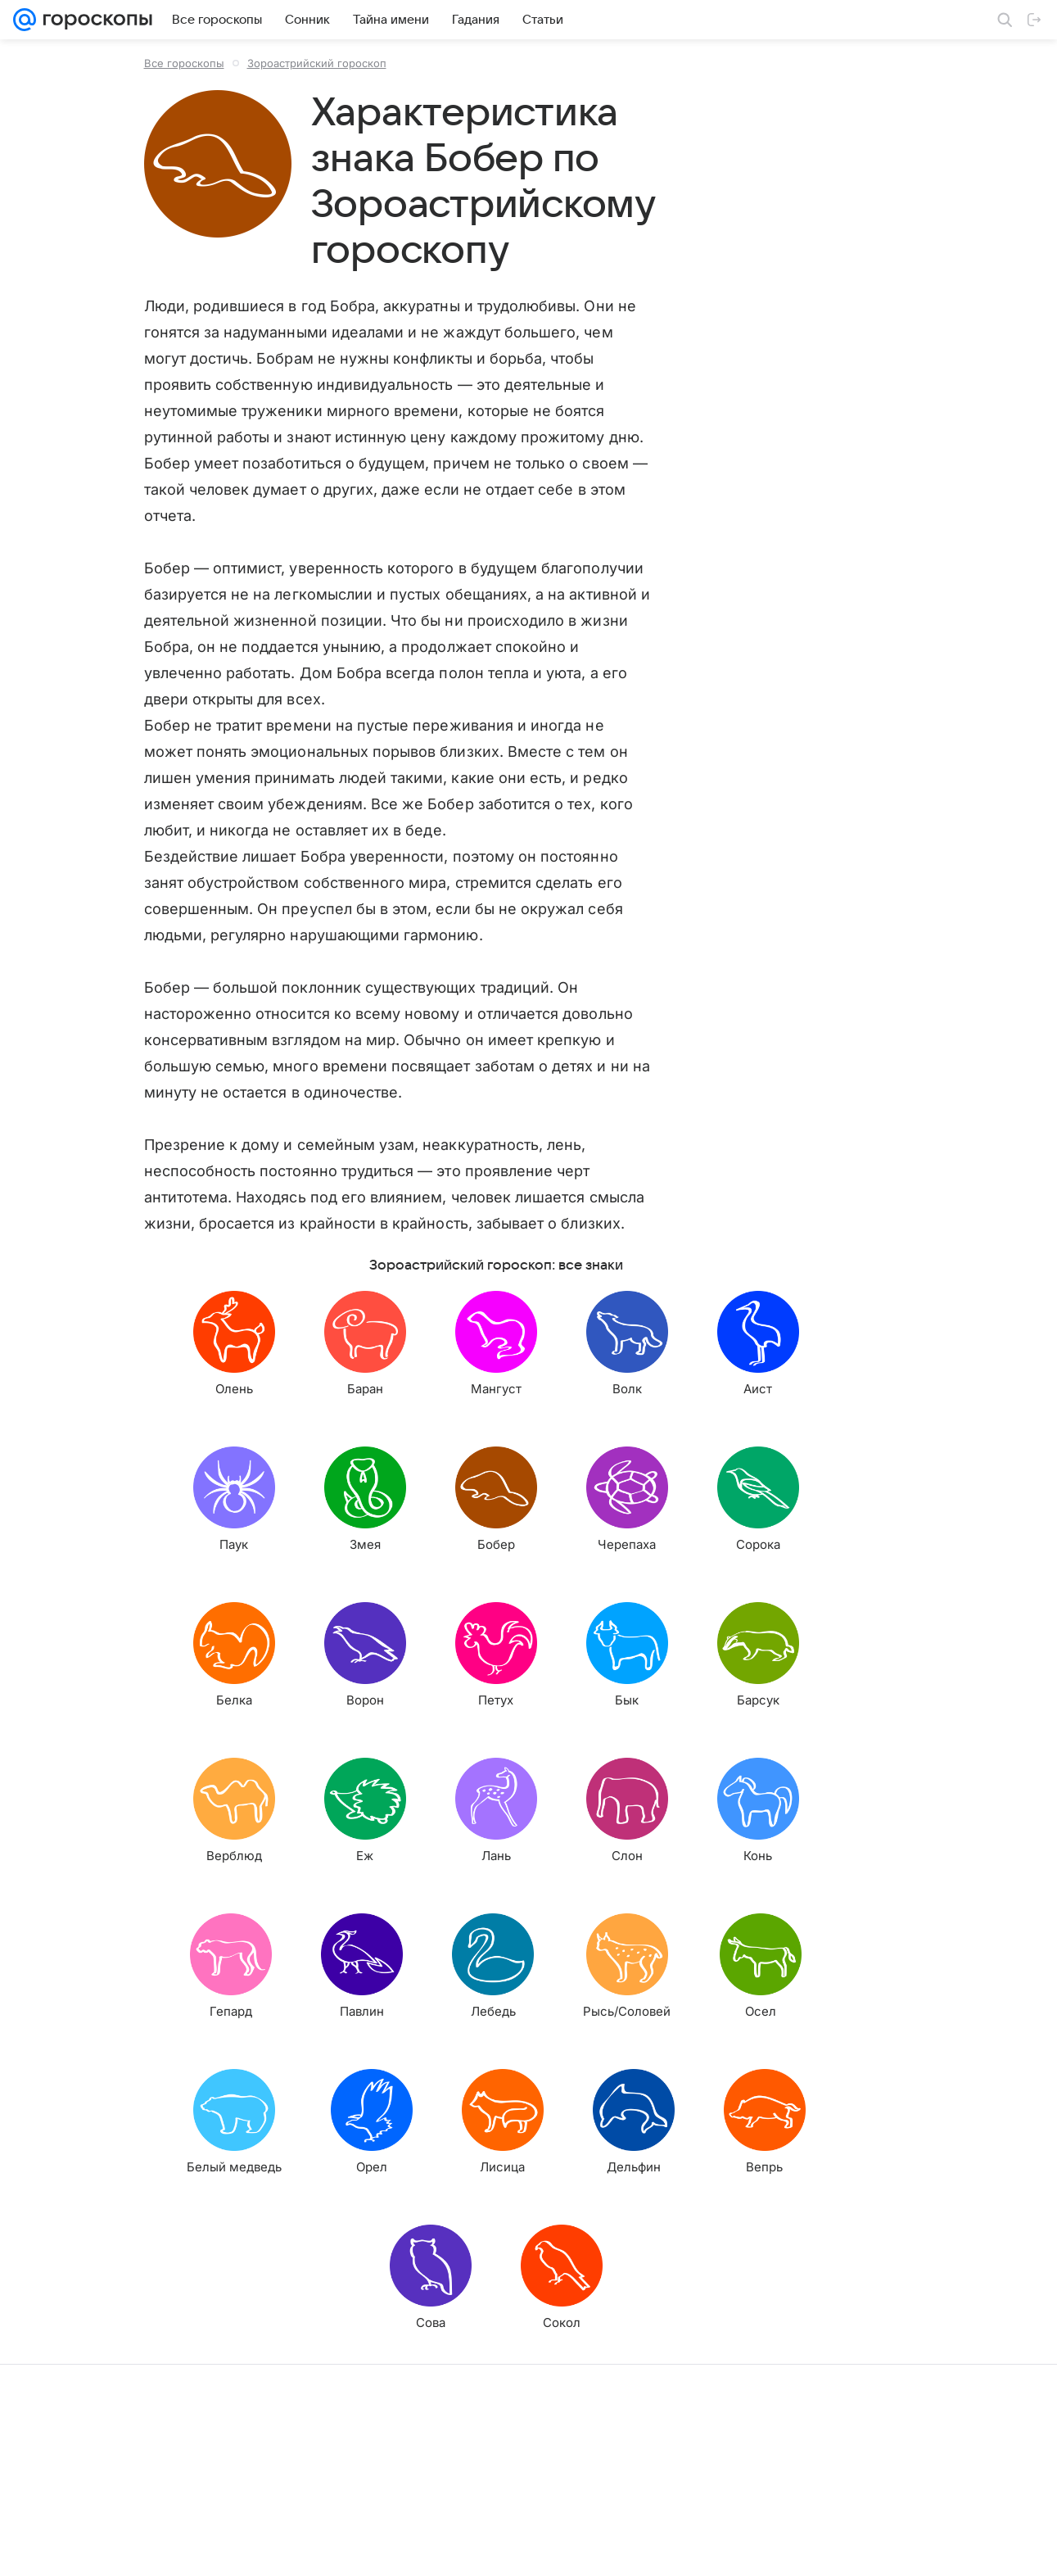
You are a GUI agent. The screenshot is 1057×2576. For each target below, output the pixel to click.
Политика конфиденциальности (951, 2548)
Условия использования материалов (527, 2548)
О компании (92, 2548)
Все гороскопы (184, 63)
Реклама (155, 2548)
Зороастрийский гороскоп (316, 63)
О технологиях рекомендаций (790, 2548)
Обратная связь (667, 2548)
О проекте (401, 2548)
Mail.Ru (33, 2548)
